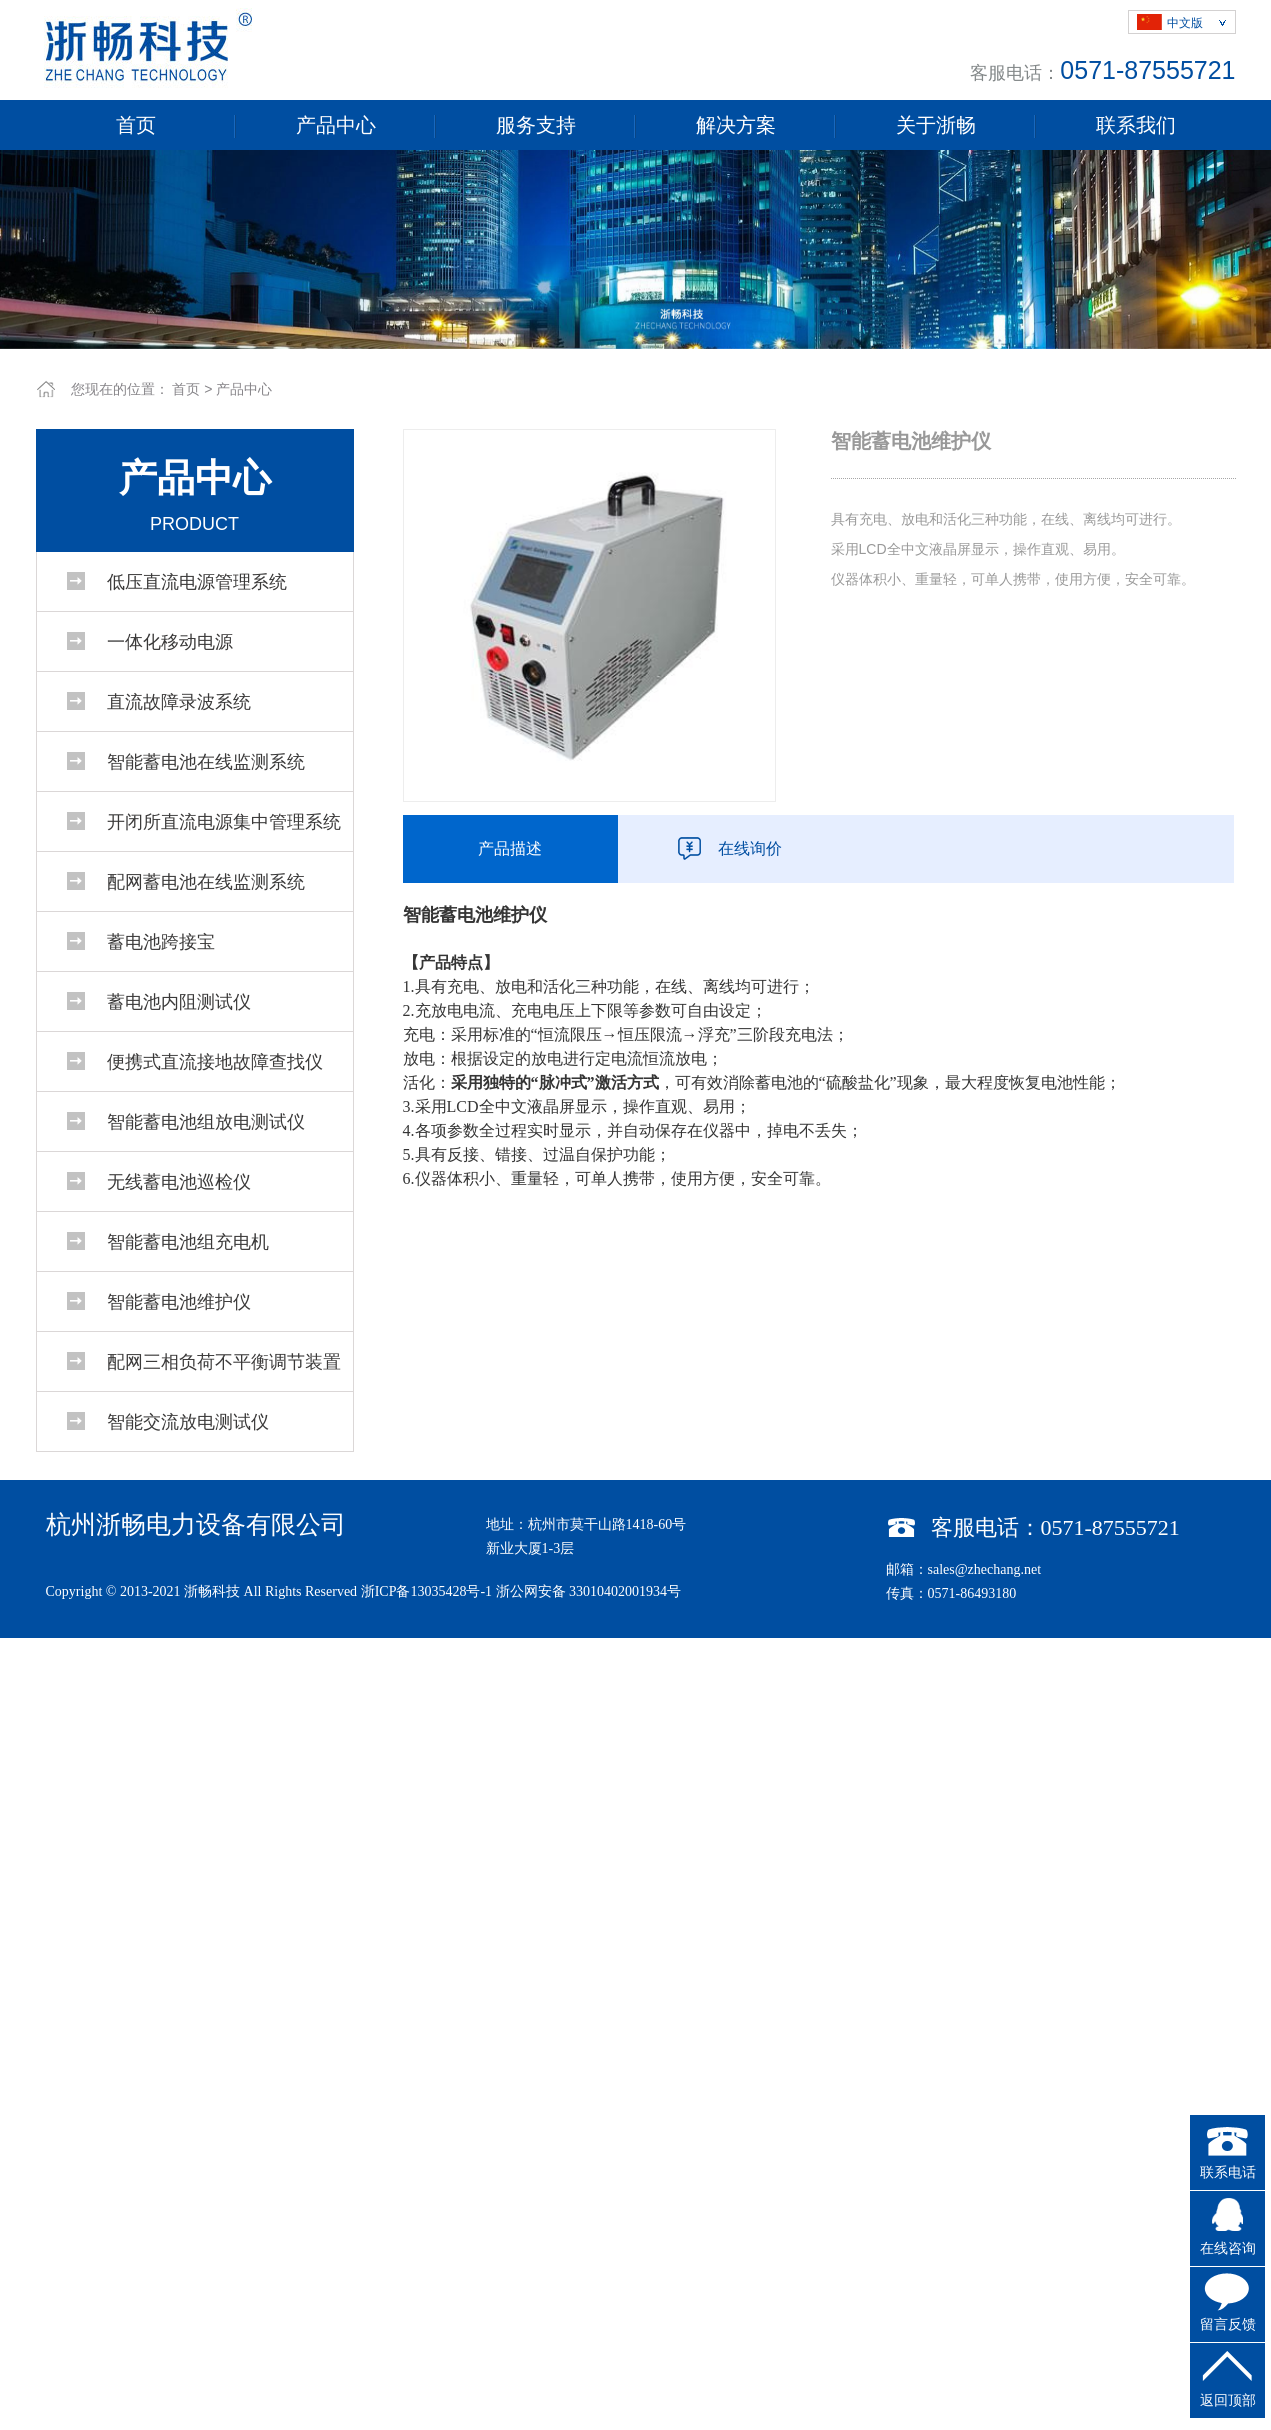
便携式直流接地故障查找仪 (215, 1062)
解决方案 (736, 125)
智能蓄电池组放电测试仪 (206, 1122)
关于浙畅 (936, 125)
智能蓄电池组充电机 (188, 1242)
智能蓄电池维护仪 (179, 1302)
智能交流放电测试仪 (188, 1422)
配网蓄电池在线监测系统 (206, 882)
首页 (136, 125)
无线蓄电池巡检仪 (179, 1182)
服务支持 (536, 125)
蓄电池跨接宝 (161, 942)
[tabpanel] (635, 249)
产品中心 (336, 125)
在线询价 (750, 848)
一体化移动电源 (170, 642)
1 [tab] (636, 334)
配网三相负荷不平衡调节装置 (224, 1362)
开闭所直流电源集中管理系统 (224, 822)
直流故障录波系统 (179, 702)
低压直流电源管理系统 (197, 582)
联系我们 (1136, 125)
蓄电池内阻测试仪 (179, 1002)
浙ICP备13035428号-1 (426, 1591)
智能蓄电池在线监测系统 (206, 762)
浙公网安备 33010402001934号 (589, 1591)
